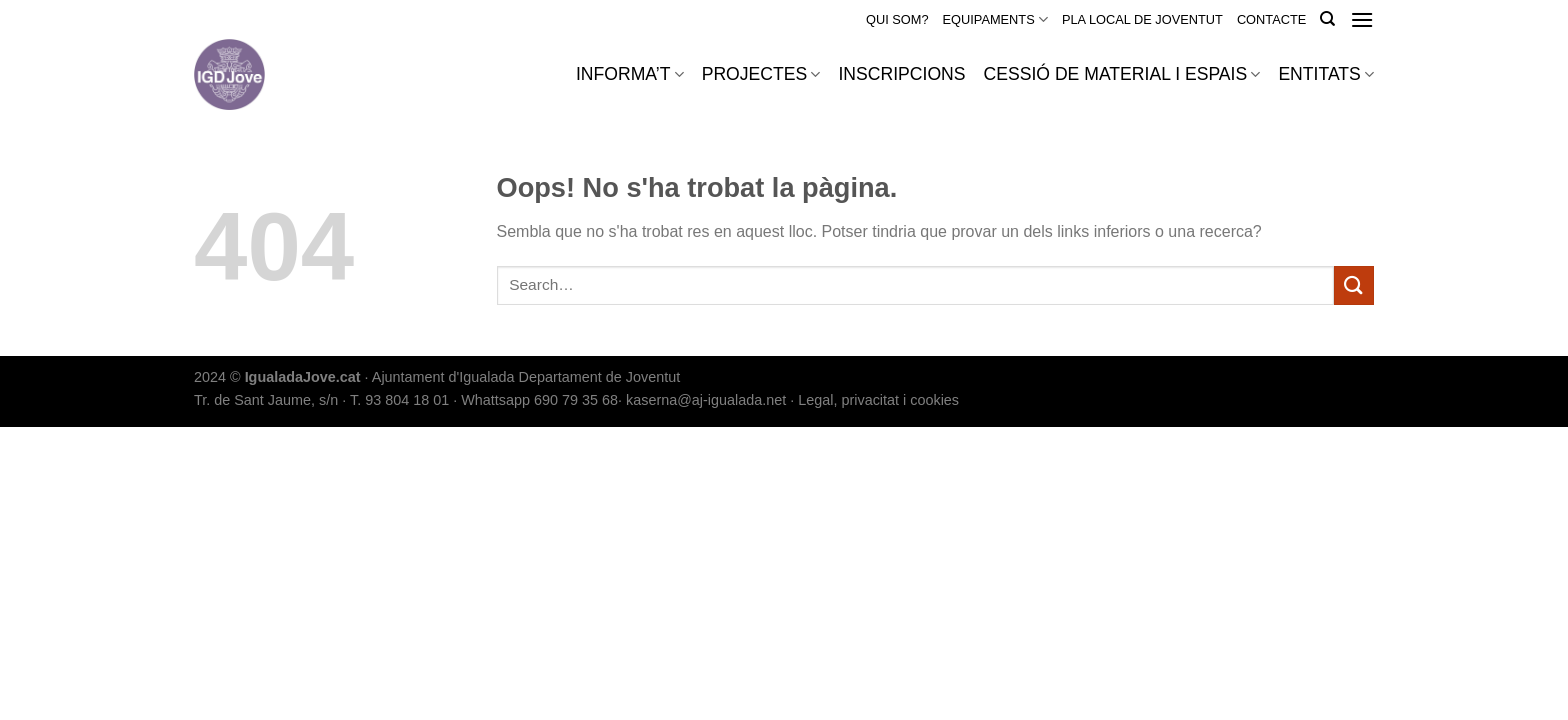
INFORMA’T (630, 74)
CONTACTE (1271, 19)
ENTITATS (1326, 74)
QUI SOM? (897, 19)
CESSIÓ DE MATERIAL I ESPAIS (1122, 74)
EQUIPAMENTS (995, 19)
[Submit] (1354, 285)
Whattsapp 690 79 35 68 (539, 400)
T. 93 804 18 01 (399, 400)
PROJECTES (761, 74)
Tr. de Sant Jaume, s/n (266, 400)
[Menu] (1362, 19)
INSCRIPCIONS (901, 74)
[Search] (1327, 19)
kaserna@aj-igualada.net (706, 400)
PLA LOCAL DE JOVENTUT (1142, 19)
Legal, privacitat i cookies (878, 400)
